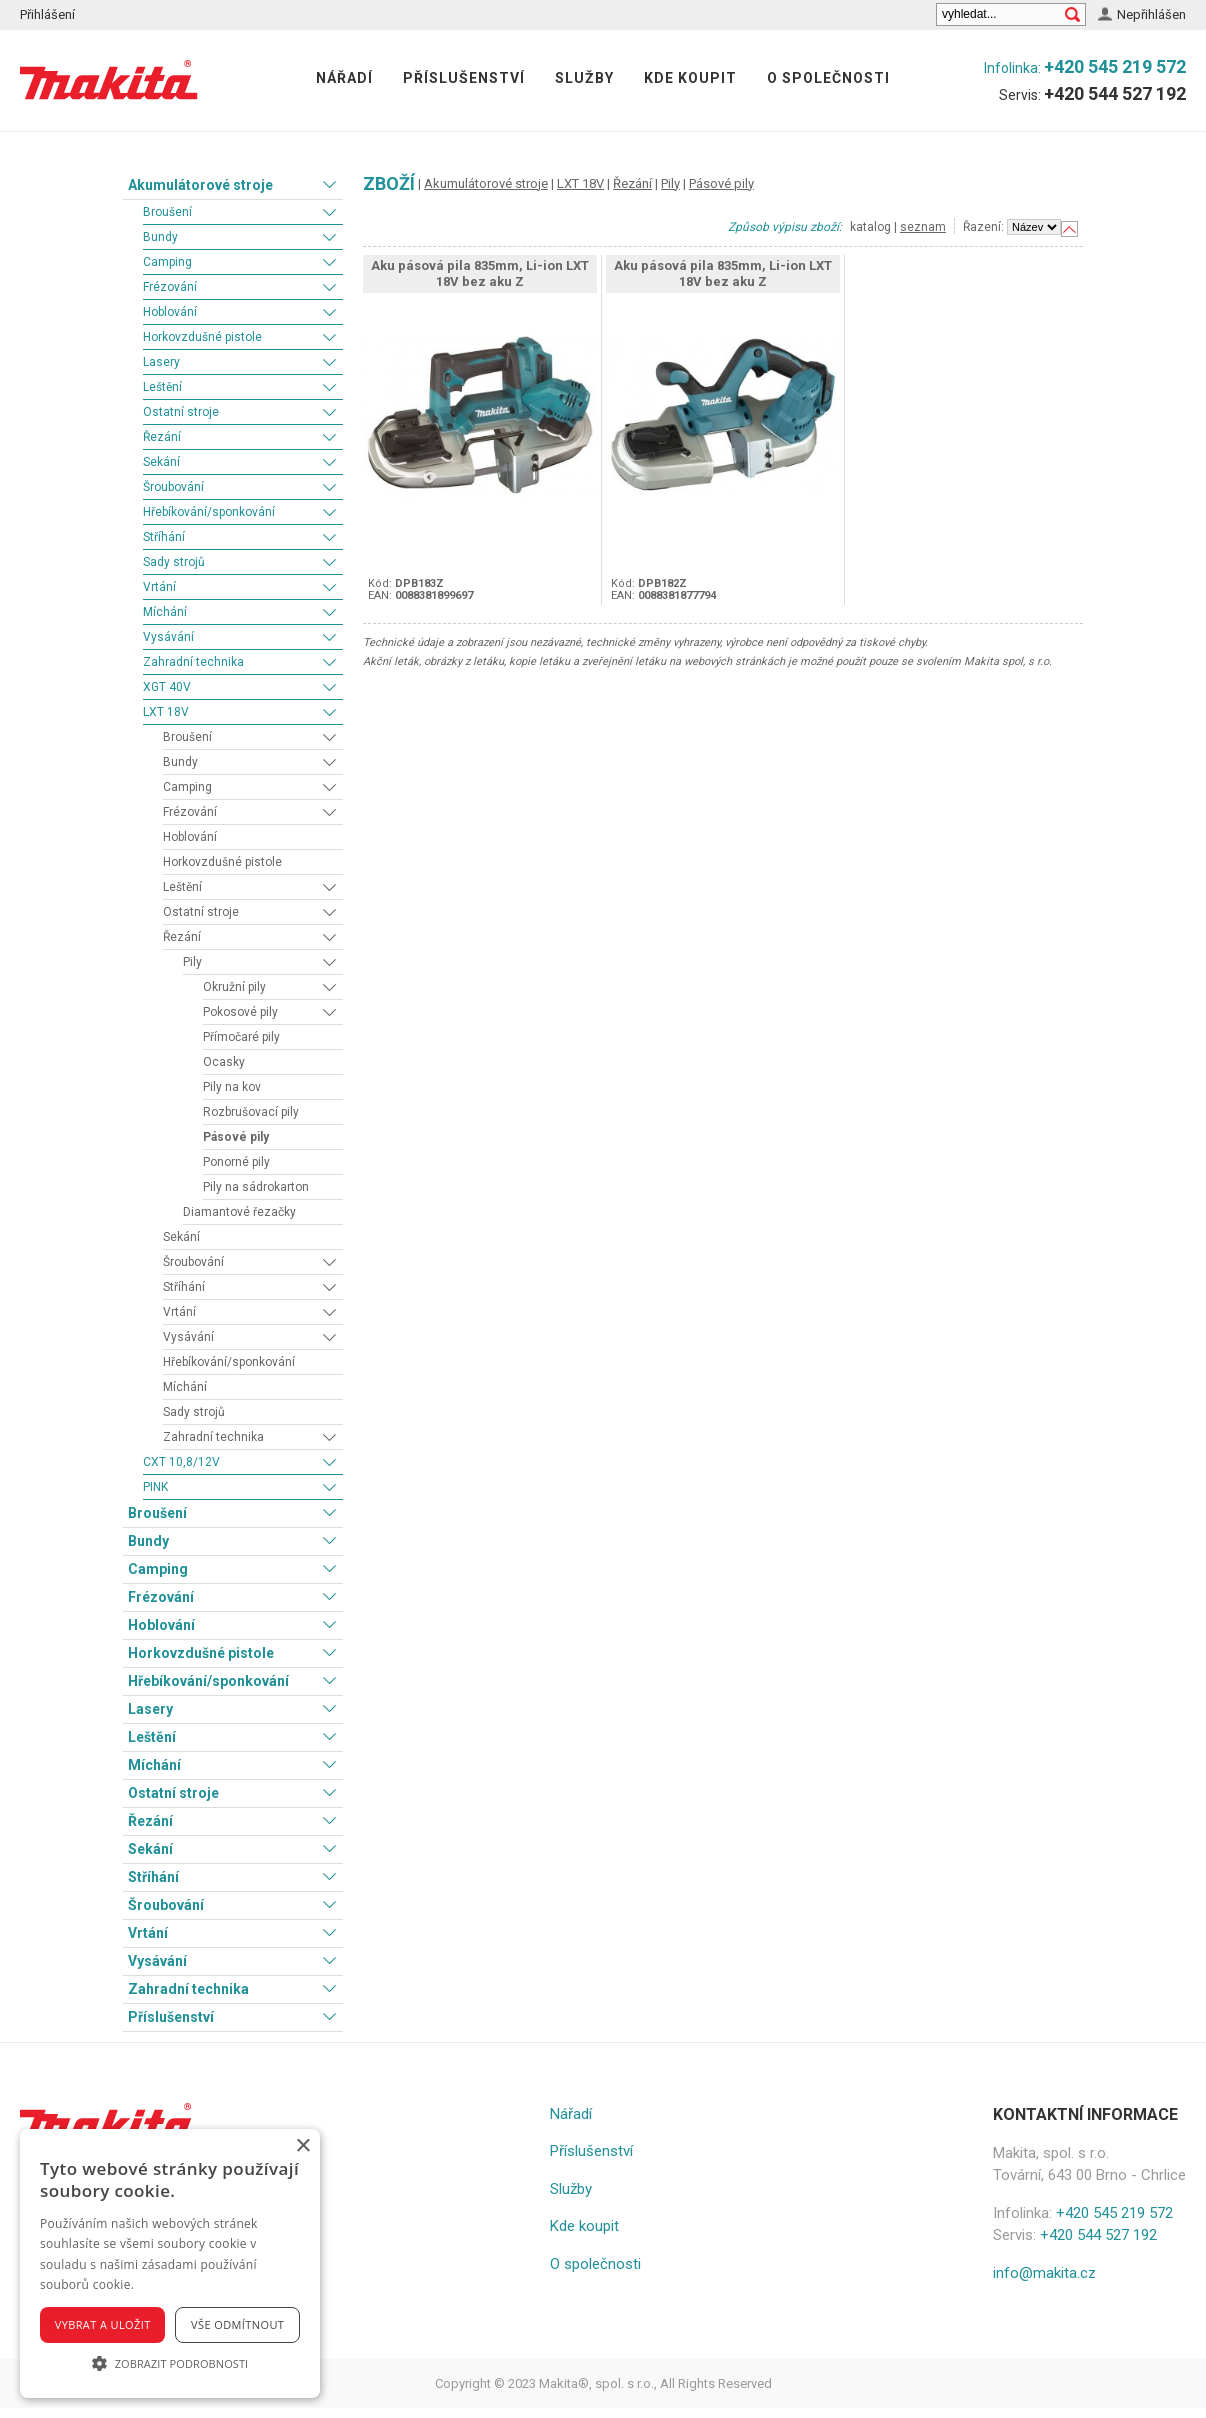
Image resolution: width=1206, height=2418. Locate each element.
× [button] (302, 2146)
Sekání (161, 462)
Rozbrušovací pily (251, 1112)
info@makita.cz (1044, 2273)
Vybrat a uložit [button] (103, 2324)
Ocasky (224, 1062)
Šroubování (173, 487)
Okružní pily (234, 987)
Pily (192, 962)
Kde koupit (690, 78)
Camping (167, 262)
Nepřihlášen (1151, 14)
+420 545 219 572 (1115, 66)
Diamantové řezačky (239, 1212)
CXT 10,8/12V (181, 1462)
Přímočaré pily (241, 1037)
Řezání (162, 437)
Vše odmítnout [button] (237, 2324)
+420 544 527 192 (1115, 93)
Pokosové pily (240, 1012)
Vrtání (159, 587)
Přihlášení (47, 14)
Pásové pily (236, 1137)
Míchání (165, 612)
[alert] (170, 2263)
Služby (584, 78)
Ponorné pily (236, 1162)
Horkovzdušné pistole (202, 337)
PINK (155, 1487)
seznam (923, 227)
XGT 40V (167, 687)
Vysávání (168, 637)
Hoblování (170, 312)
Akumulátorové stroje (200, 185)
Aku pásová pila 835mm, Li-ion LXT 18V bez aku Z (480, 273)
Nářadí (344, 78)
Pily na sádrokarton (256, 1187)
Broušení (167, 212)
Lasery (161, 362)
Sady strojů (174, 562)
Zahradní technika (193, 662)
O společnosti (828, 78)
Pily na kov (232, 1087)
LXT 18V (166, 712)
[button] (170, 2363)
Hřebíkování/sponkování (209, 512)
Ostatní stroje (181, 412)
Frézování (170, 287)
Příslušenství (464, 78)
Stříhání (164, 537)
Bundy (160, 237)
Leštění (162, 387)
